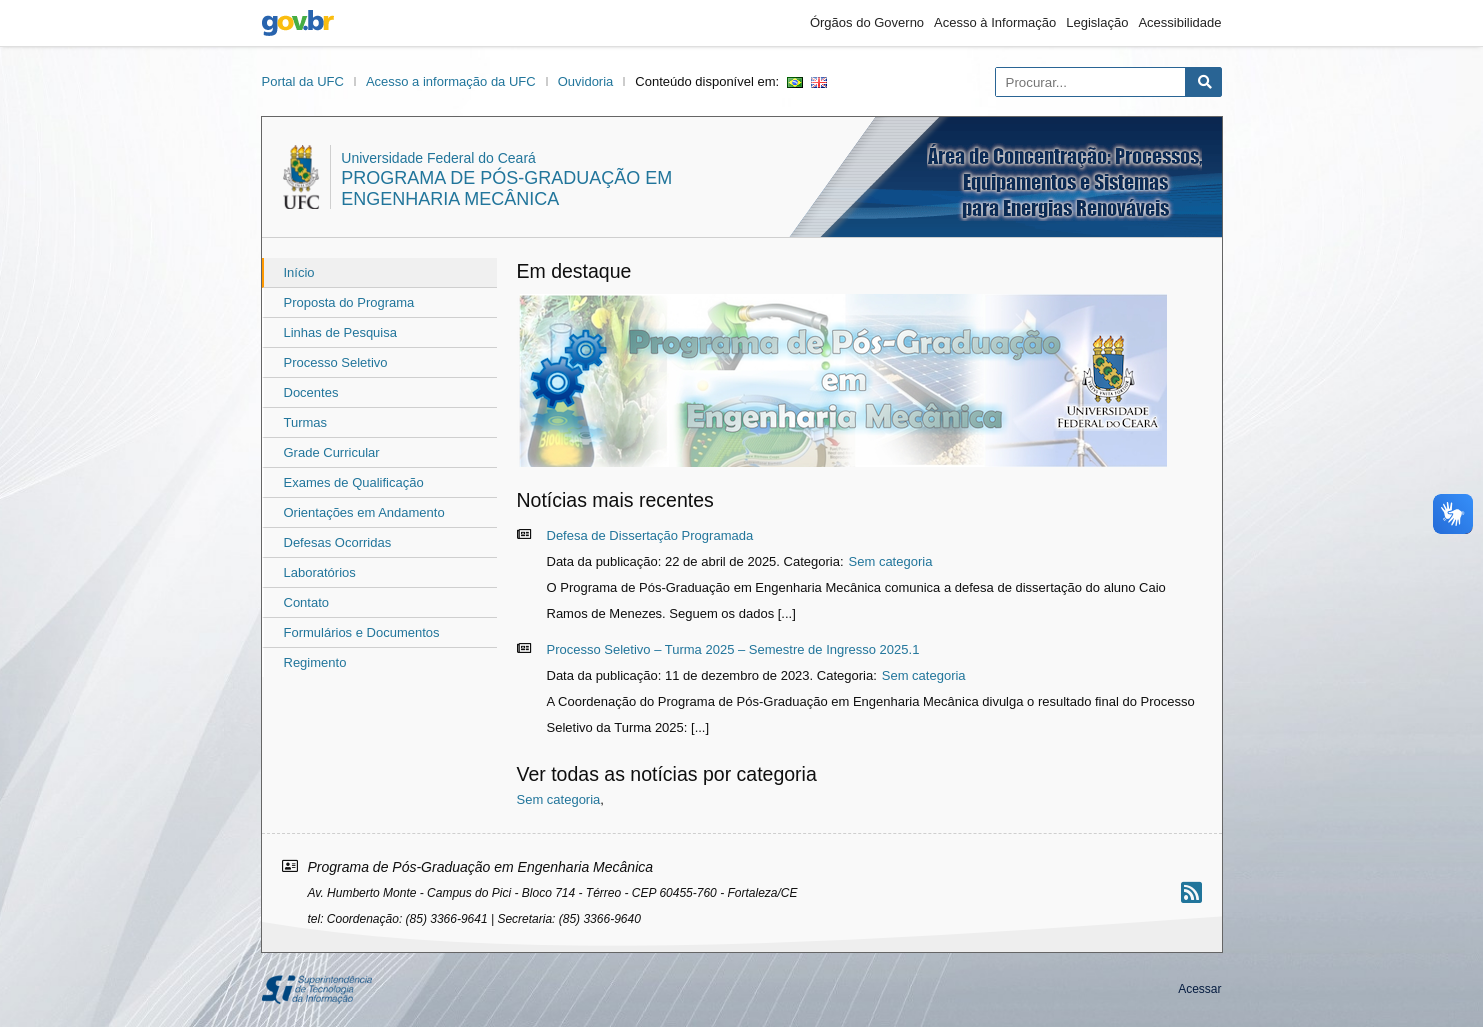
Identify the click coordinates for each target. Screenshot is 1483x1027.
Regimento (315, 662)
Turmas (306, 422)
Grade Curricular (332, 452)
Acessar (1199, 989)
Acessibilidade (1179, 22)
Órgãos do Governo (867, 22)
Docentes (311, 392)
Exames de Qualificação (354, 482)
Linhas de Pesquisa (340, 332)
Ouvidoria (586, 81)
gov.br (298, 23)
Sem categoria (891, 561)
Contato (307, 602)
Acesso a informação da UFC (451, 81)
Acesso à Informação (995, 22)
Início (299, 272)
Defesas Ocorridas (338, 542)
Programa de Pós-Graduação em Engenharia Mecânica (506, 188)
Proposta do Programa (349, 302)
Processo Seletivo (336, 362)
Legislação (1097, 22)
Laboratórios (320, 572)
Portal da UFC (303, 81)
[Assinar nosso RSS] (1191, 892)
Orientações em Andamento (364, 512)
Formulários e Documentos (362, 632)
